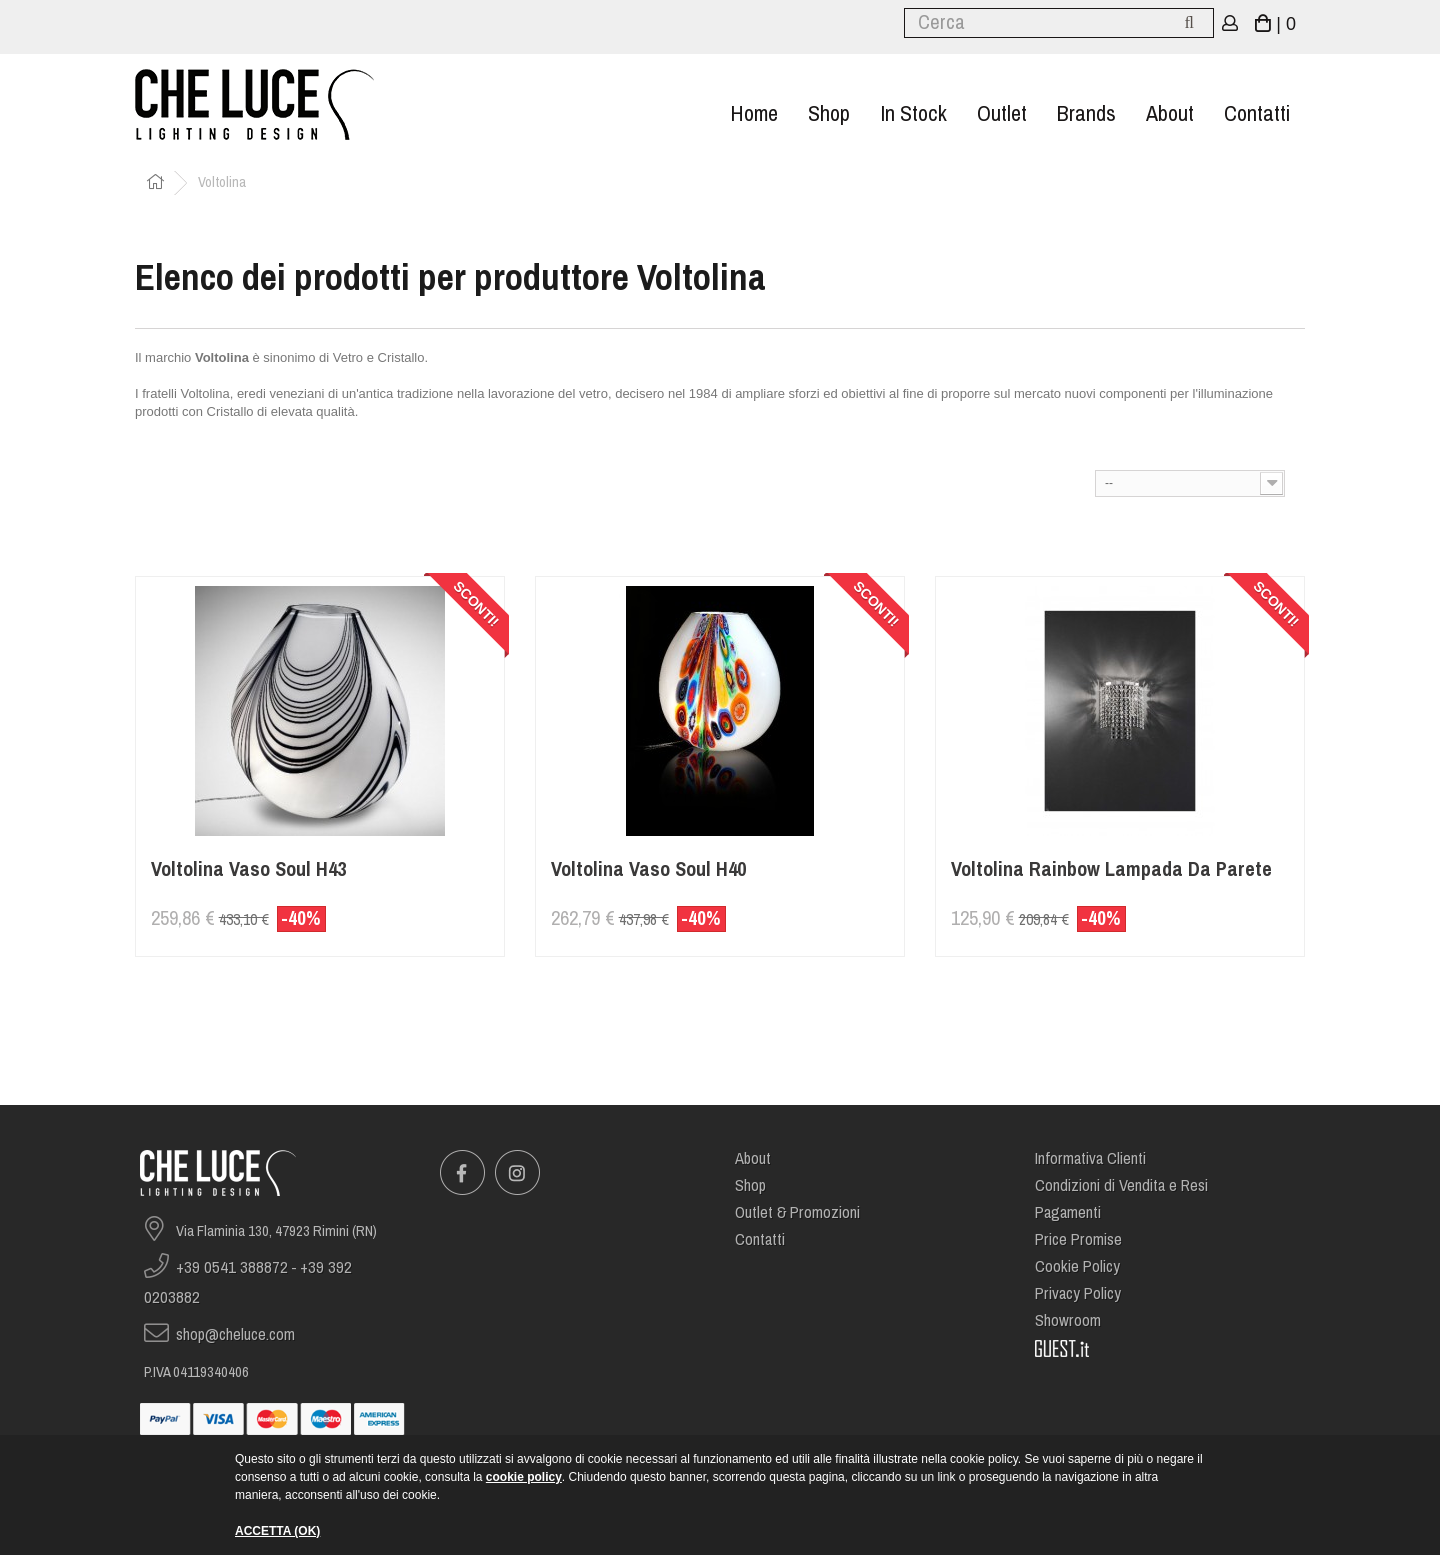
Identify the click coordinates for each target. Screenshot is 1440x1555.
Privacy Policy (1078, 1293)
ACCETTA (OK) (277, 1531)
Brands (1086, 113)
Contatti (1257, 113)
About (1170, 113)
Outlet (1002, 113)
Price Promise (1078, 1239)
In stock (913, 113)
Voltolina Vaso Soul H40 (648, 869)
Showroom (1068, 1320)
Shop (829, 113)
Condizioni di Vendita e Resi (1121, 1185)
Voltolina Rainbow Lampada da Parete (1111, 869)
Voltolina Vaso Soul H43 (248, 869)
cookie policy (524, 1477)
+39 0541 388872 (232, 1267)
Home (754, 113)
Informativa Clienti (1090, 1158)
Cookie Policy (1077, 1266)
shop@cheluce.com (235, 1334)
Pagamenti (1068, 1212)
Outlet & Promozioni (797, 1212)
